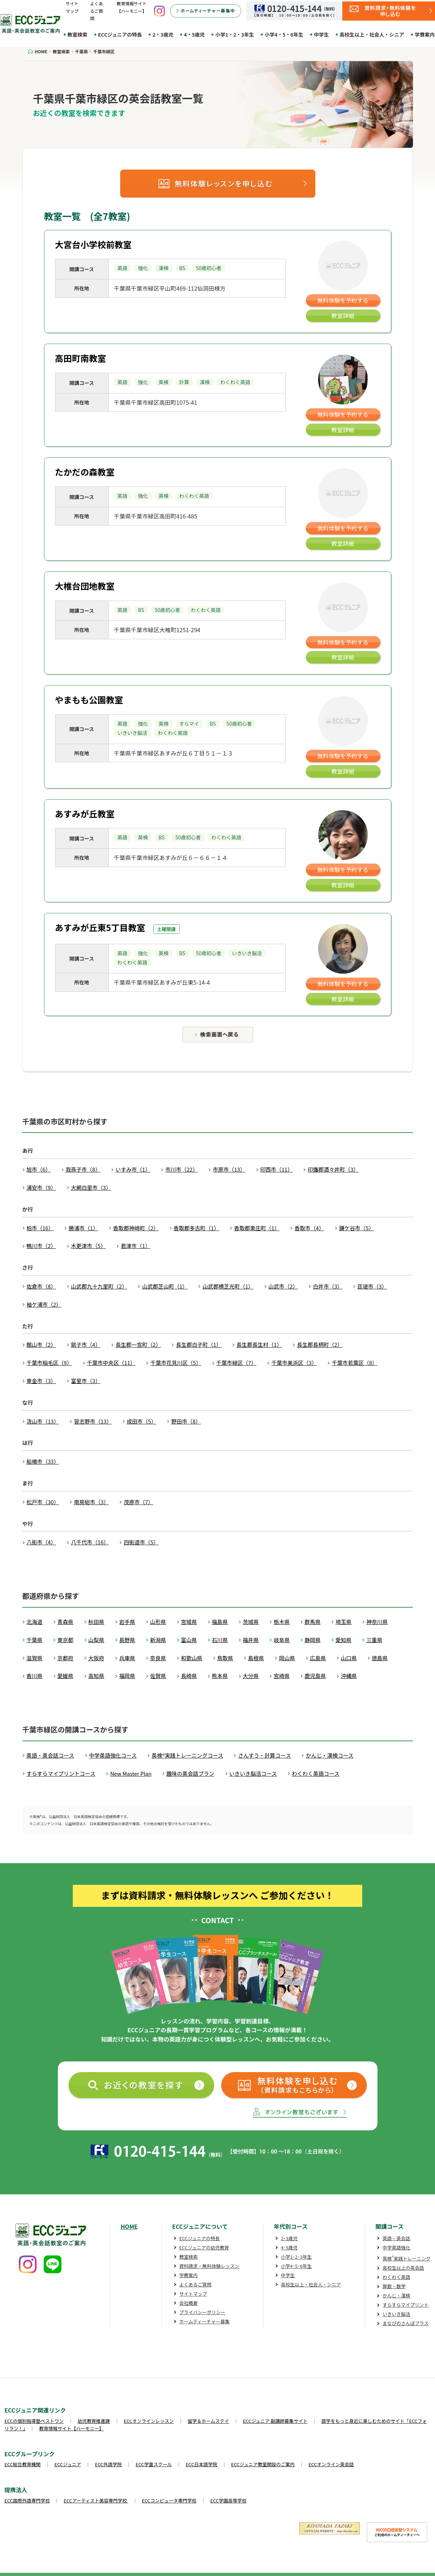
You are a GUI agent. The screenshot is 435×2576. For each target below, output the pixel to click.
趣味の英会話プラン (190, 1773)
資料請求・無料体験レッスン (209, 2266)
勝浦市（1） (83, 1228)
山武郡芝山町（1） (164, 1286)
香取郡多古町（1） (196, 1228)
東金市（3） (41, 1380)
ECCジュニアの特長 (120, 34)
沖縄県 (349, 1675)
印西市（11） (276, 1169)
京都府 (66, 1658)
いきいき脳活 (396, 2314)
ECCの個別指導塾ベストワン (34, 2421)
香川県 (35, 1675)
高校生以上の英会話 (403, 2267)
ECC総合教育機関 (23, 2464)
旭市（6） (39, 1169)
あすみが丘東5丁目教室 (100, 927)
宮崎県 (282, 1675)
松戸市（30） (43, 1502)
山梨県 (96, 1640)
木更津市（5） (88, 1245)
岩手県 (127, 1621)
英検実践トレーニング (406, 2258)
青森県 (66, 1621)
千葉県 (35, 1640)
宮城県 (189, 1621)
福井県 (251, 1640)
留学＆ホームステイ (208, 2421)
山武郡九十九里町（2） (99, 1286)
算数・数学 (394, 2286)
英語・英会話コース (50, 1755)
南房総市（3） (91, 1502)
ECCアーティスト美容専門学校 (96, 2500)
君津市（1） (135, 1245)
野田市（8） (186, 1421)
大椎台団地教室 (85, 586)
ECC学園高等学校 (228, 2500)
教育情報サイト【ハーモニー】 (71, 2428)
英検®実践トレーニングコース (187, 1755)
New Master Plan (130, 1773)
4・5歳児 (194, 34)
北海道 (35, 1621)
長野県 (127, 1640)
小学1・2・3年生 (234, 34)
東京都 (66, 1640)
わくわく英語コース (315, 1773)
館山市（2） (41, 1344)
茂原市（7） (138, 1502)
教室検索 (77, 34)
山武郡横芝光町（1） (227, 1286)
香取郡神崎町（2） (135, 1228)
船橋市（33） (43, 1461)
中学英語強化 (396, 2247)
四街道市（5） (141, 1542)
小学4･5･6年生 (296, 2266)
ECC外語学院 (108, 2464)
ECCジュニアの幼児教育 (204, 2247)
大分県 (251, 1675)
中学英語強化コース (113, 1755)
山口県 (349, 1658)
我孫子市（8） (83, 1169)
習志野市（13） (93, 1421)
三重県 (374, 1640)
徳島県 (380, 1658)
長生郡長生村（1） (259, 1344)
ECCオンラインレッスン (149, 2421)
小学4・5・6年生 (284, 34)
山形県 (158, 1621)
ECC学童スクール (154, 2464)
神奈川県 (377, 1621)
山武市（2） (283, 1286)
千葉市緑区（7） (236, 1362)
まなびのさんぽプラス (405, 2323)
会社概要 (188, 2303)
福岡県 (127, 1675)
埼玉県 (344, 1621)
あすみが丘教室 (85, 813)
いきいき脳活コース (253, 1773)
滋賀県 (35, 1658)
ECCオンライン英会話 (331, 2464)
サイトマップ (193, 2293)
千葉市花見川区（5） (175, 1362)
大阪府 (96, 1658)
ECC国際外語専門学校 (27, 2500)
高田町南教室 (80, 358)
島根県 (256, 1658)
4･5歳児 (289, 2247)
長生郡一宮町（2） (138, 1344)
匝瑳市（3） (372, 1286)
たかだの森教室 (85, 472)
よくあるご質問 (96, 10)
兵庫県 (127, 1658)
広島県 (318, 1658)
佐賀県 (158, 1675)
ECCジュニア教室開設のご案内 (263, 2464)
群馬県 (313, 1621)
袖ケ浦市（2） (44, 1304)
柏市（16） (40, 1228)
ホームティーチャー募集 (204, 2321)
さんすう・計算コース (264, 1755)
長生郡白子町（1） (198, 1344)
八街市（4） (41, 1542)
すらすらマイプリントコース (61, 1773)
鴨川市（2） (41, 1245)
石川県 (220, 1640)
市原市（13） (229, 1169)
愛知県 (344, 1640)
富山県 (189, 1640)
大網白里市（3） (91, 1187)
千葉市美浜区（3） (294, 1362)
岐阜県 (282, 1640)
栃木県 (282, 1621)
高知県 (96, 1675)
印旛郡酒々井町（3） (333, 1169)
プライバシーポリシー (202, 2312)
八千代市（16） (90, 1542)
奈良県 (158, 1658)
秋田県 (96, 1621)
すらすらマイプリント (405, 2304)
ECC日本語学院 (201, 2464)
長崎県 (189, 1675)
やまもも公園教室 (89, 699)
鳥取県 (225, 1658)
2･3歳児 (289, 2238)
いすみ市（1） (132, 1169)
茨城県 (251, 1621)
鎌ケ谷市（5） (356, 1228)
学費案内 (188, 2275)
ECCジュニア (67, 2464)
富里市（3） (85, 1380)
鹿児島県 (315, 1675)
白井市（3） (327, 1286)
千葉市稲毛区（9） (49, 1362)
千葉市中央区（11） (111, 1362)
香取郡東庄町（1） (256, 1228)
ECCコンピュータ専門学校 (169, 2500)
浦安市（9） (41, 1187)
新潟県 (158, 1640)
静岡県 (313, 1640)
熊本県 (220, 1675)
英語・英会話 (396, 2238)
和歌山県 (191, 1658)
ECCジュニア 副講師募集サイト (275, 2421)
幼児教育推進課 (94, 2421)
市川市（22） (181, 1169)
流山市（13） (43, 1421)
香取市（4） (309, 1228)
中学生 (321, 34)
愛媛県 (66, 1675)
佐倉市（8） (41, 1286)
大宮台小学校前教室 (93, 244)
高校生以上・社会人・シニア (371, 34)
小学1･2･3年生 (296, 2256)
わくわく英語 (396, 2277)
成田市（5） (141, 1421)
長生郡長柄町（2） (319, 1344)
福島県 (220, 1621)
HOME (129, 2226)
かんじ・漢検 (396, 2295)
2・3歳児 (162, 34)
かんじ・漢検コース (329, 1755)
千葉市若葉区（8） (354, 1362)
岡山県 (287, 1658)
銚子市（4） (85, 1344)
